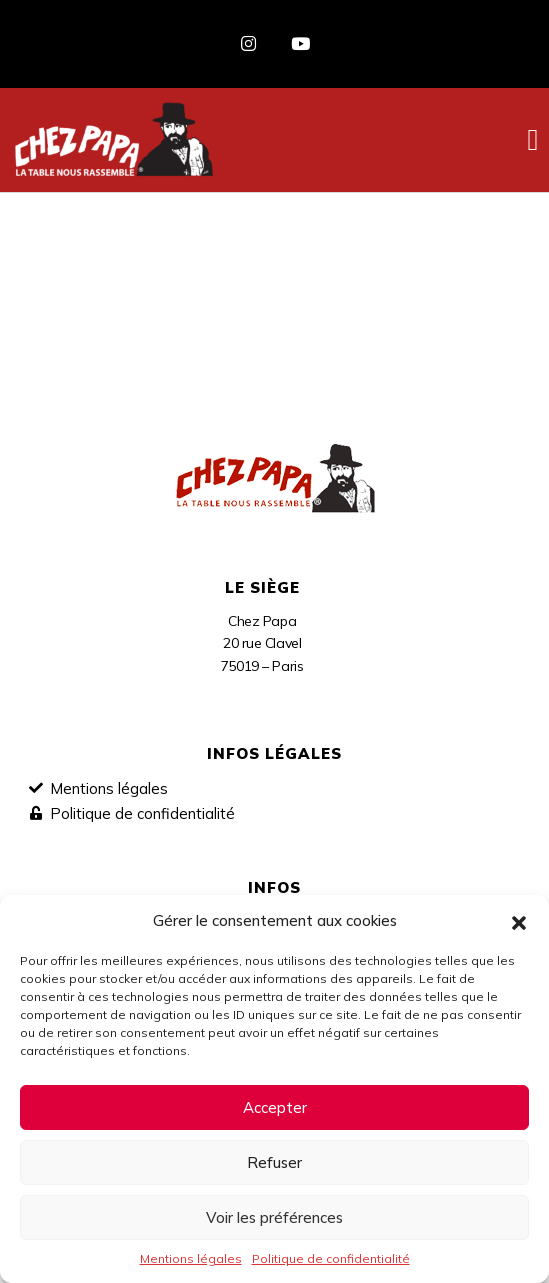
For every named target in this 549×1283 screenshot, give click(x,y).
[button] (519, 921)
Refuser (274, 1162)
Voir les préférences (274, 1217)
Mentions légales (191, 1258)
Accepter (275, 1107)
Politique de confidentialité (331, 1258)
